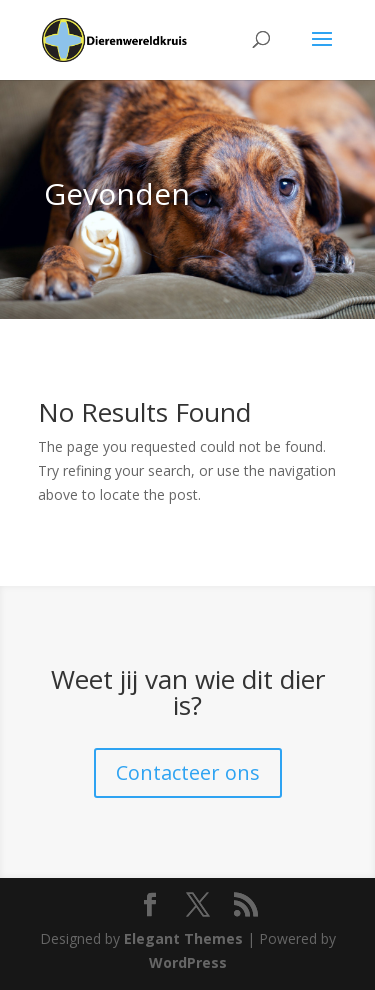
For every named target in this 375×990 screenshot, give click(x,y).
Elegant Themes (183, 938)
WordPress (188, 962)
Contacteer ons (188, 772)
